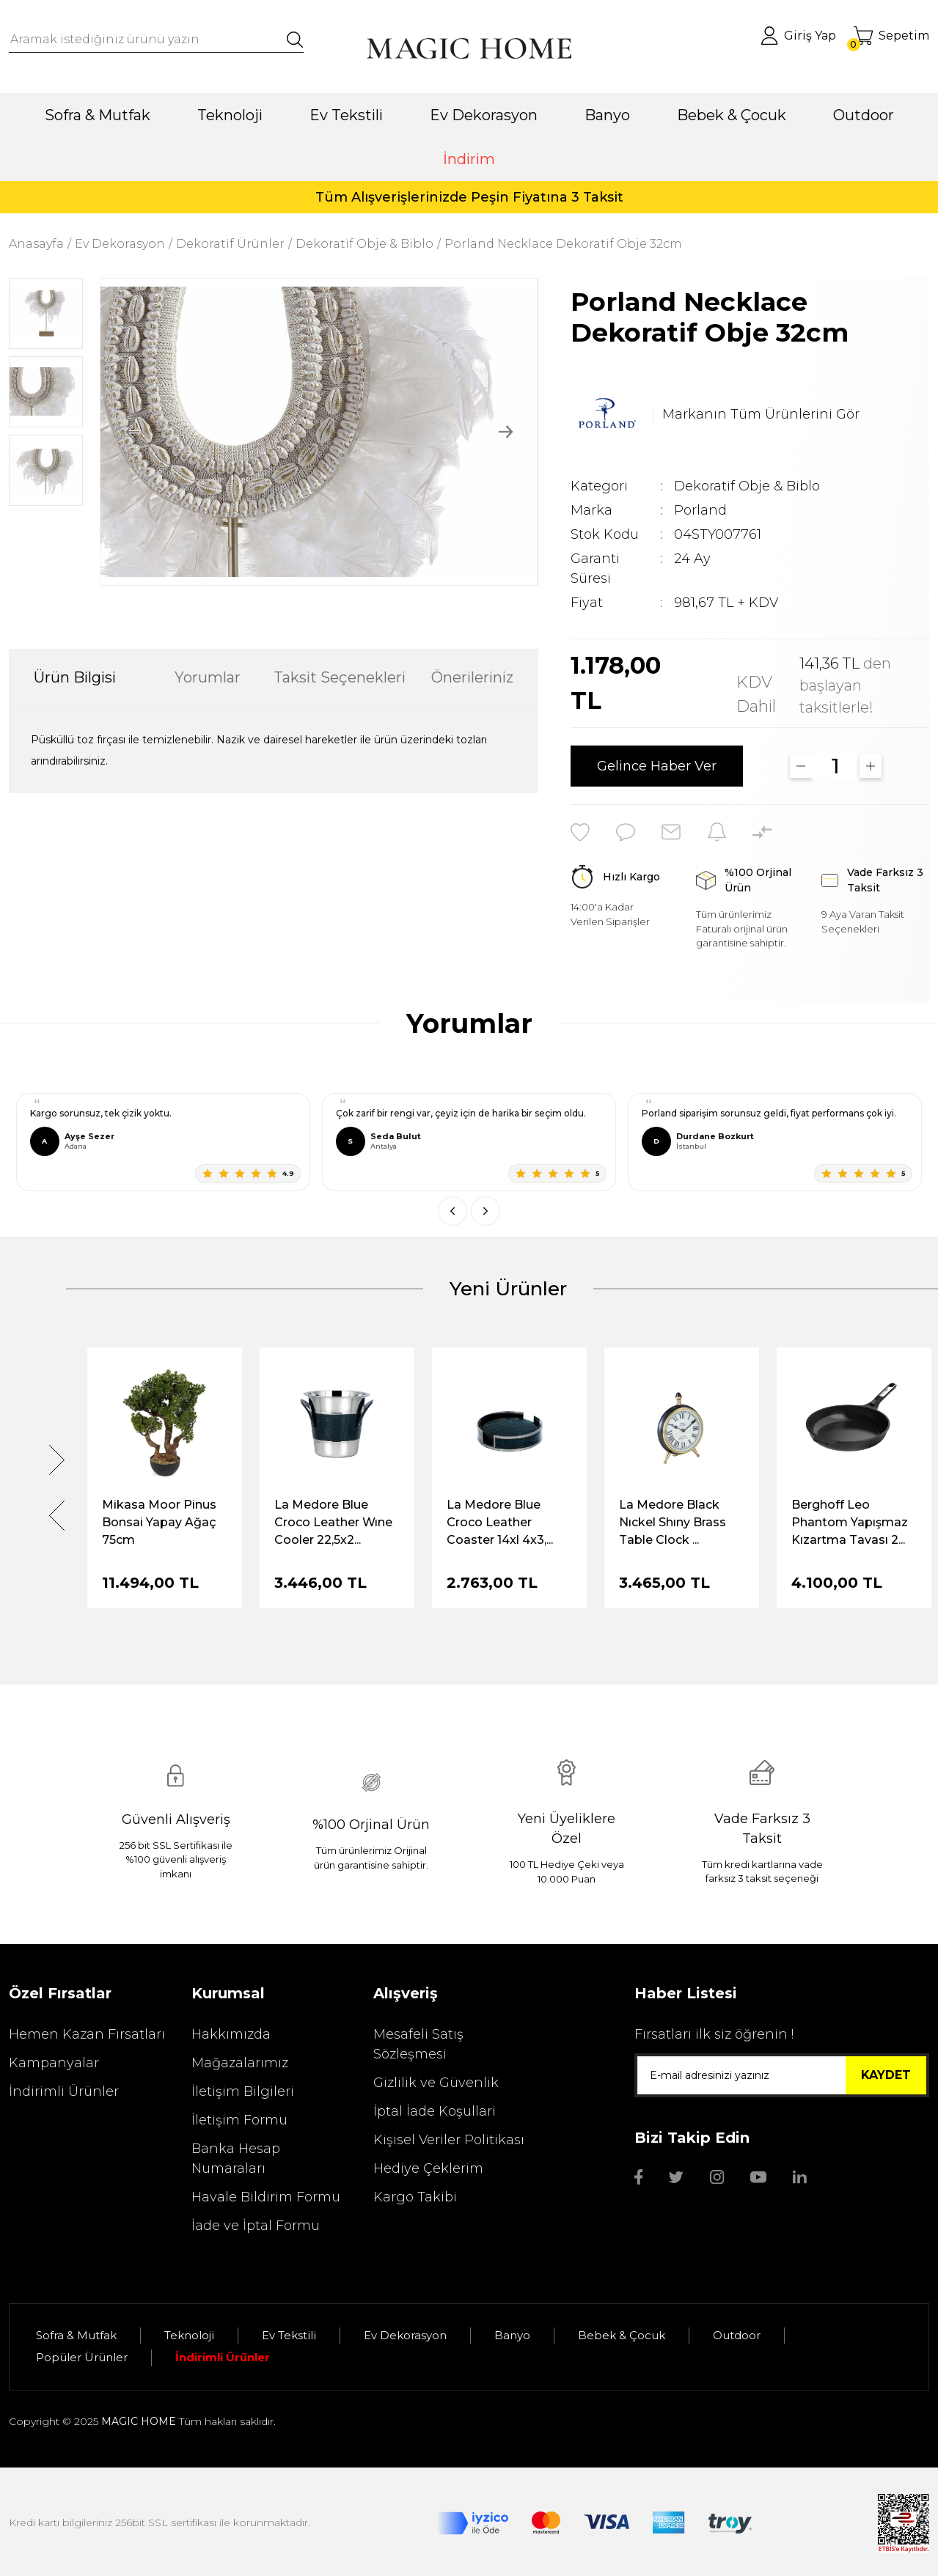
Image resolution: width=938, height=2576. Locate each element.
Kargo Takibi (415, 2197)
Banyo (512, 2335)
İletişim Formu (239, 2120)
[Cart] (891, 35)
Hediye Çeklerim (428, 2168)
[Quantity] (836, 766)
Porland (700, 510)
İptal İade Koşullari (434, 2111)
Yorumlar (208, 677)
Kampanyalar (54, 2063)
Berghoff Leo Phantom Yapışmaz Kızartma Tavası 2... (849, 1522)
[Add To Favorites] (580, 832)
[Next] (506, 431)
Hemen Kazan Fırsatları (87, 2034)
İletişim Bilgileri (242, 2091)
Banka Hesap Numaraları (235, 2158)
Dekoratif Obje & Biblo (747, 486)
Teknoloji (189, 2335)
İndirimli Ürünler (64, 2091)
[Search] (156, 39)
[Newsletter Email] (781, 2075)
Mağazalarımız (239, 2063)
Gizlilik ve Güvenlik (436, 2083)
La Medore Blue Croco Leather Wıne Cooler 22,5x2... (333, 1522)
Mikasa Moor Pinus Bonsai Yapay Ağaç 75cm (159, 1522)
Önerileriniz (472, 677)
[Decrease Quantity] (801, 766)
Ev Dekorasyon (405, 2335)
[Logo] (469, 48)
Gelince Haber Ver (657, 766)
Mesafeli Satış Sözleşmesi (418, 2044)
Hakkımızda (231, 2034)
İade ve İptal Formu (255, 2226)
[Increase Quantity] (871, 766)
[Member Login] (798, 35)
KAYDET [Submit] (886, 2075)
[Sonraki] (485, 1211)
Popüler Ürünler (82, 2357)
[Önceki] (452, 1211)
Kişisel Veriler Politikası (448, 2140)
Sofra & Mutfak (76, 2335)
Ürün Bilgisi (75, 677)
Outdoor (737, 2335)
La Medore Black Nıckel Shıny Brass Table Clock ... (672, 1522)
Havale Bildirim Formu (265, 2197)
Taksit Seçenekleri (340, 677)
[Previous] (132, 431)
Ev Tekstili (289, 2335)
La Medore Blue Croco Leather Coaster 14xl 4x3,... (500, 1522)
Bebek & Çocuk (621, 2335)
